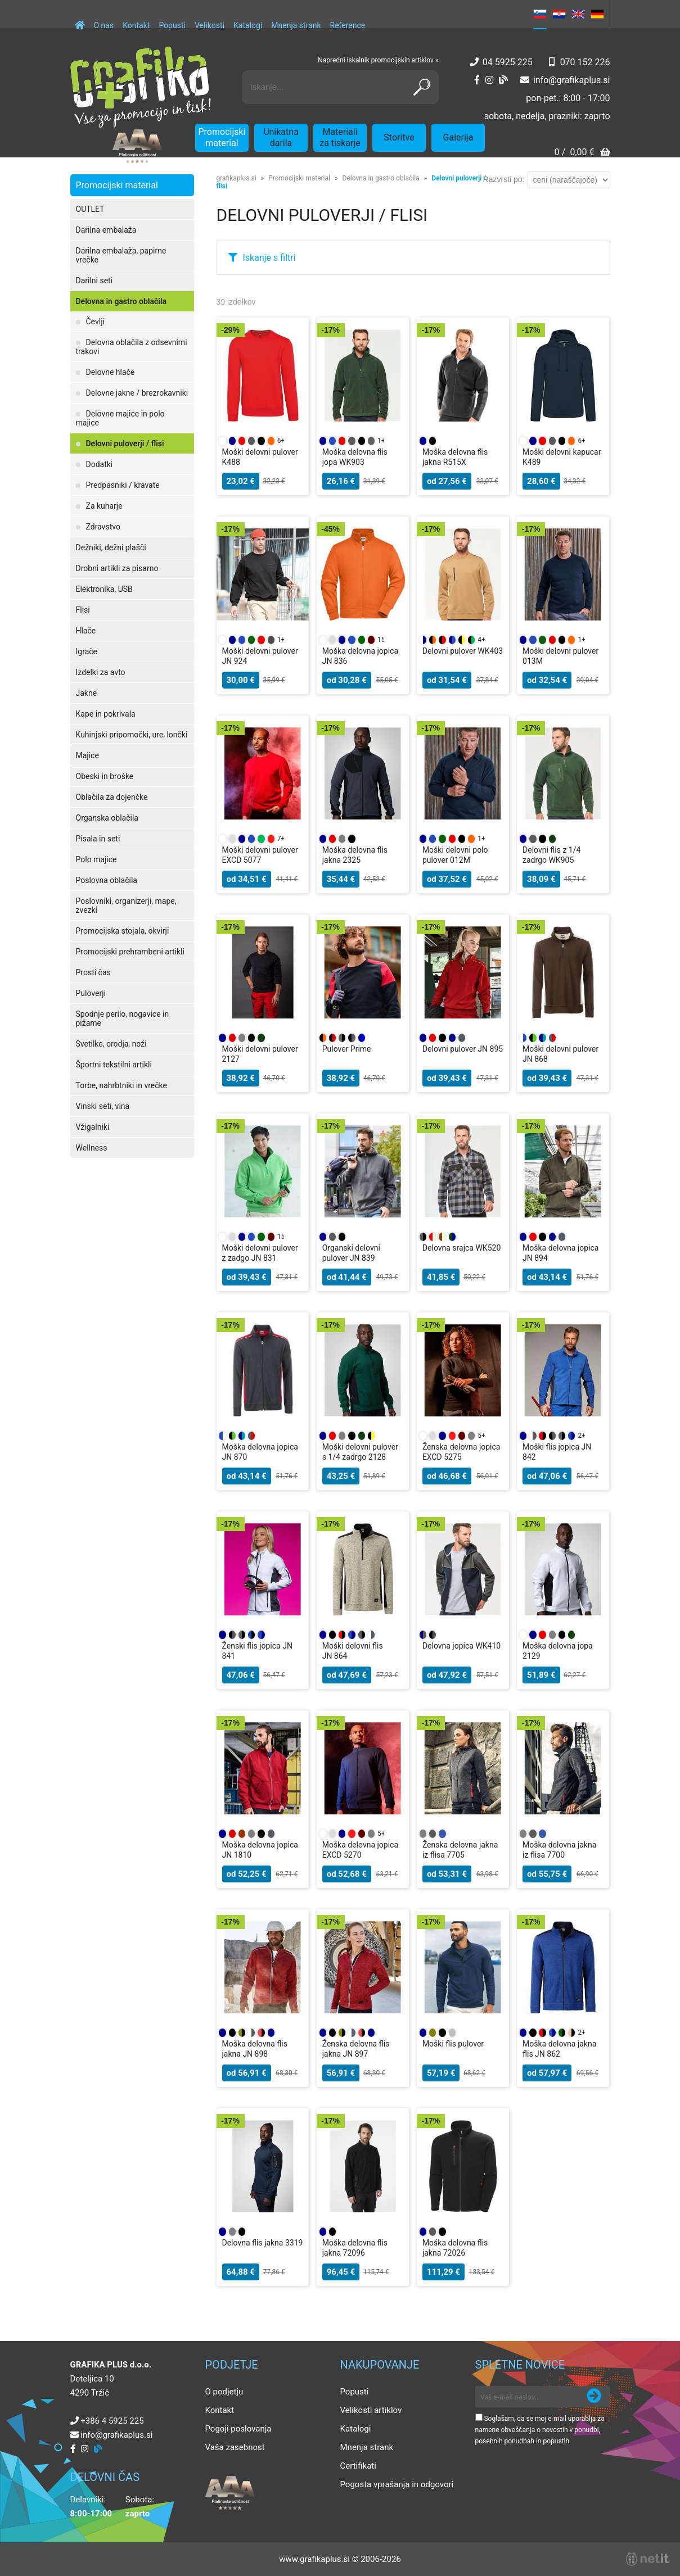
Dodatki (99, 464)
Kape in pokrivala (106, 713)
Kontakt (136, 25)
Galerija (458, 137)
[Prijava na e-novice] (594, 2396)
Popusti (172, 25)
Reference (348, 25)
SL (540, 14)
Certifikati (358, 2466)
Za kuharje (104, 505)
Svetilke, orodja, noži (111, 1043)
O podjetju (224, 2392)
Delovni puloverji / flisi (125, 443)
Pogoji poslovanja (238, 2429)
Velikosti (209, 25)
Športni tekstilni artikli (114, 1064)
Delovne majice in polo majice (120, 418)
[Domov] (79, 19)
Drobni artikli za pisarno (117, 568)
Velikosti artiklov (371, 2410)
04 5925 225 (508, 62)
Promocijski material (222, 137)
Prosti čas (93, 972)
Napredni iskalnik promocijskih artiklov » (378, 60)
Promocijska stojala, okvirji (122, 930)
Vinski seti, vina (103, 1106)
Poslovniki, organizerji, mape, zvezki (126, 905)
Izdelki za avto (100, 672)
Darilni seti (94, 280)
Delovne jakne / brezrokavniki (137, 392)
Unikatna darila (281, 137)
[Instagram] (489, 80)
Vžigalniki (93, 1126)
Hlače (86, 630)
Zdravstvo (103, 526)
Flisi (83, 609)
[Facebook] (477, 80)
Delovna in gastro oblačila (121, 301)
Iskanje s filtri (269, 257)
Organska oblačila (107, 817)
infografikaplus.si (571, 80)
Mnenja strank (296, 25)
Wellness (91, 1147)
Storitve (399, 137)
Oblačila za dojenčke (112, 797)
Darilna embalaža (106, 229)
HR (559, 14)
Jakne (86, 693)
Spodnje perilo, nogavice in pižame (122, 1018)
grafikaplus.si (236, 178)
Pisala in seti (98, 838)
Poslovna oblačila (106, 880)
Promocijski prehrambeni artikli (130, 951)
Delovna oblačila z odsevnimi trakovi (131, 347)
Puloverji (91, 993)
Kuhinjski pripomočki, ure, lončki (132, 734)
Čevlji (95, 321)
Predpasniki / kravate (123, 485)
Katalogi (247, 25)
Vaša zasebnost (235, 2447)
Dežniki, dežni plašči (111, 547)
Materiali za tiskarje (340, 137)
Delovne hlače (110, 372)
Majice (87, 755)
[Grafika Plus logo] (140, 87)
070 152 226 (585, 62)
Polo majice (96, 859)
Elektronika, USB (104, 589)
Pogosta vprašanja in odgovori (397, 2484)
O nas (104, 25)
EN (578, 14)
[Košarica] (582, 153)
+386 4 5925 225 (111, 2421)
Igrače (87, 651)
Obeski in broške (105, 776)
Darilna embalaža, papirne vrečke (121, 255)
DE (597, 14)
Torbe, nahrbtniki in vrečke (121, 1085)
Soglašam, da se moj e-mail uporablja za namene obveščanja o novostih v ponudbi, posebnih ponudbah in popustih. (540, 2430)
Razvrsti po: (504, 179)
